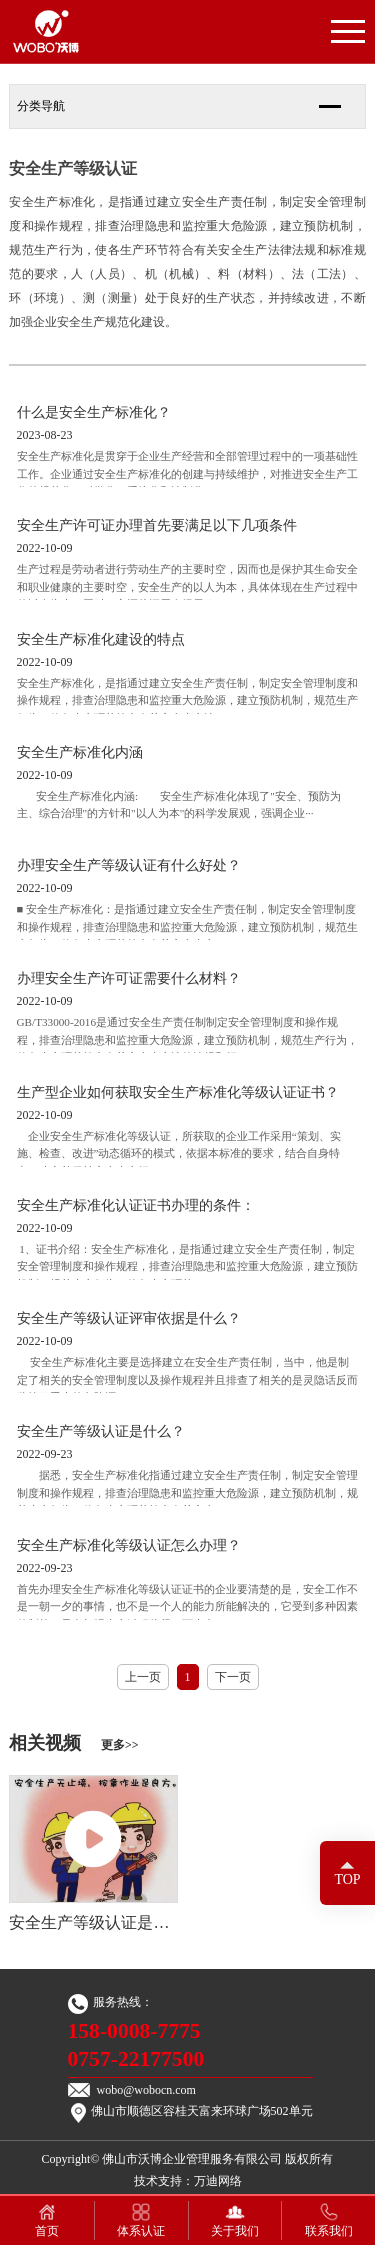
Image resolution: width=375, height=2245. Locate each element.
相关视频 (73, 1743)
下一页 (233, 1677)
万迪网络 (218, 2181)
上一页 (143, 1677)
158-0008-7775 (134, 2031)
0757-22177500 (136, 2059)
